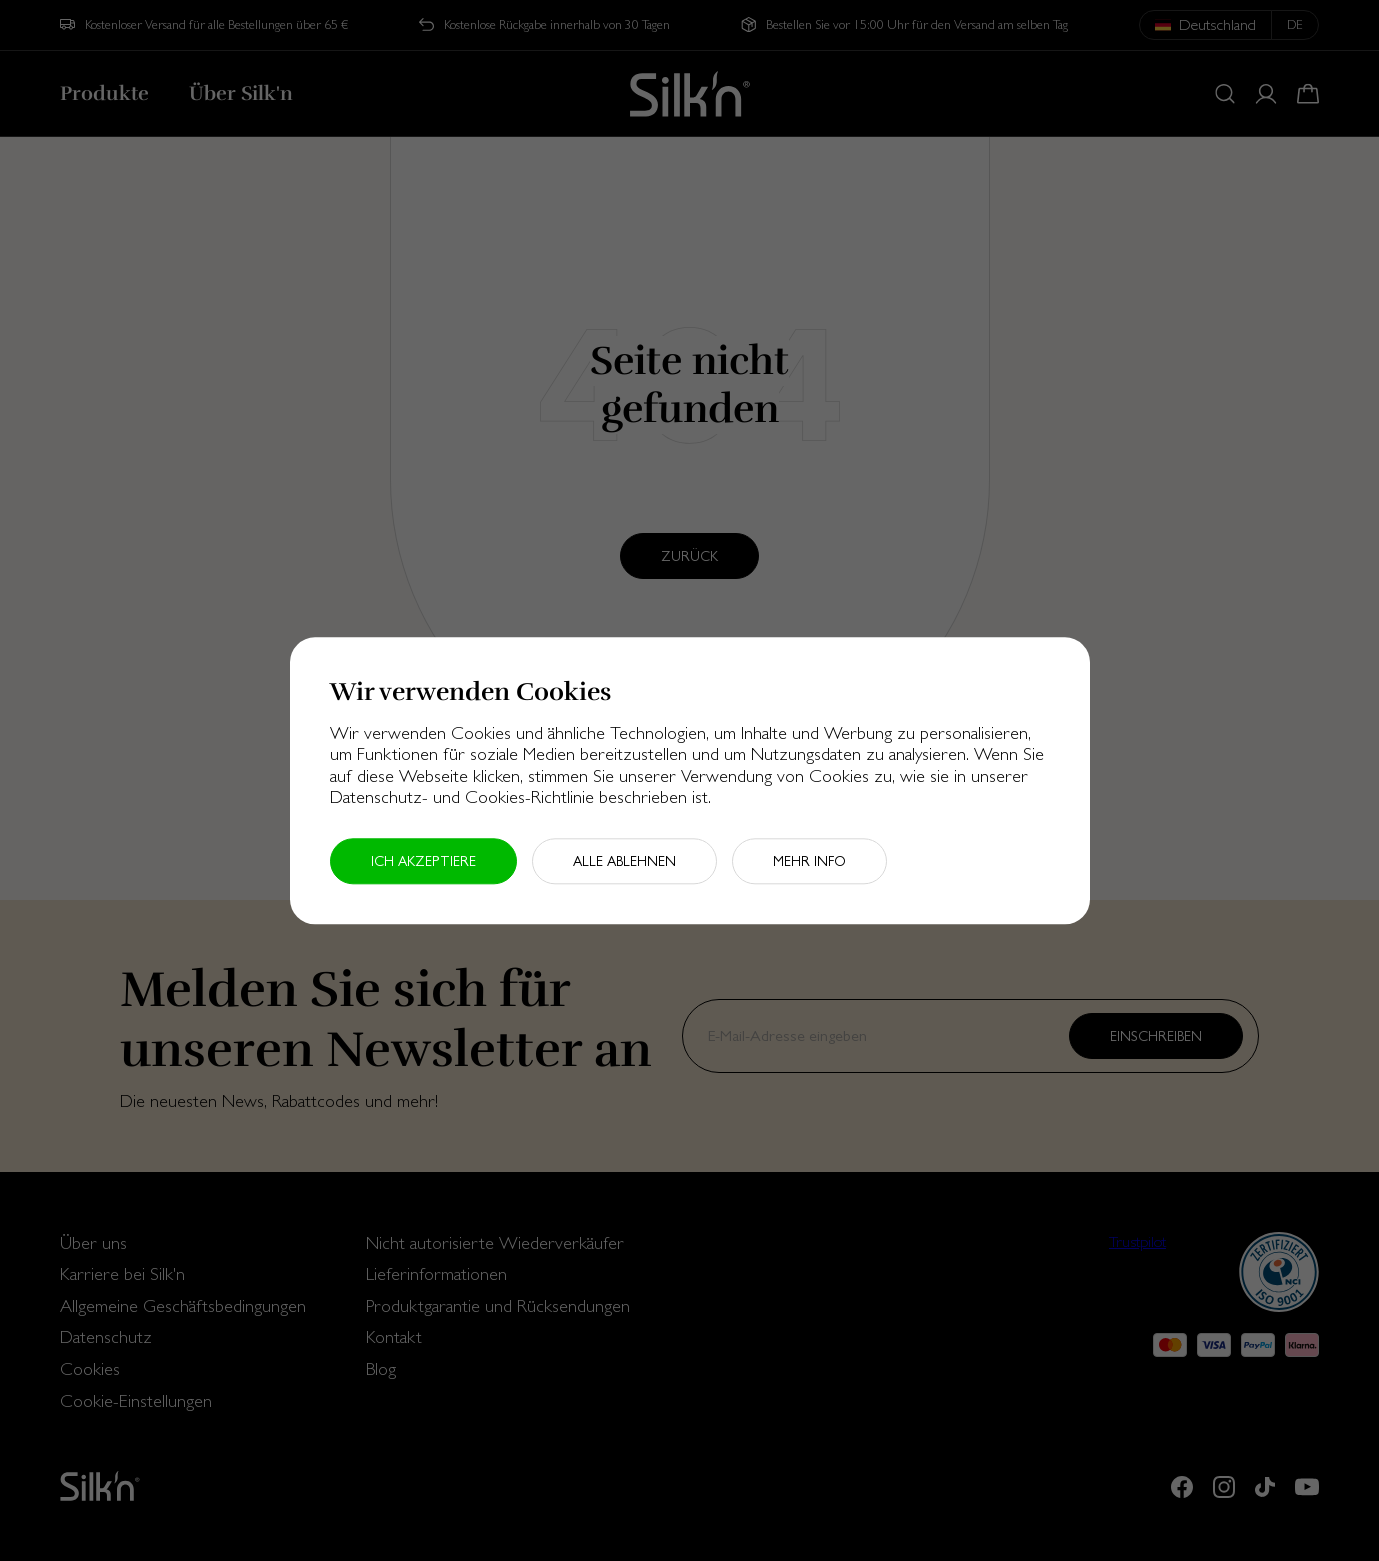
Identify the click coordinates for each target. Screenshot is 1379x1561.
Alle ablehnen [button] (624, 861)
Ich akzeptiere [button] (423, 861)
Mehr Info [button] (809, 861)
